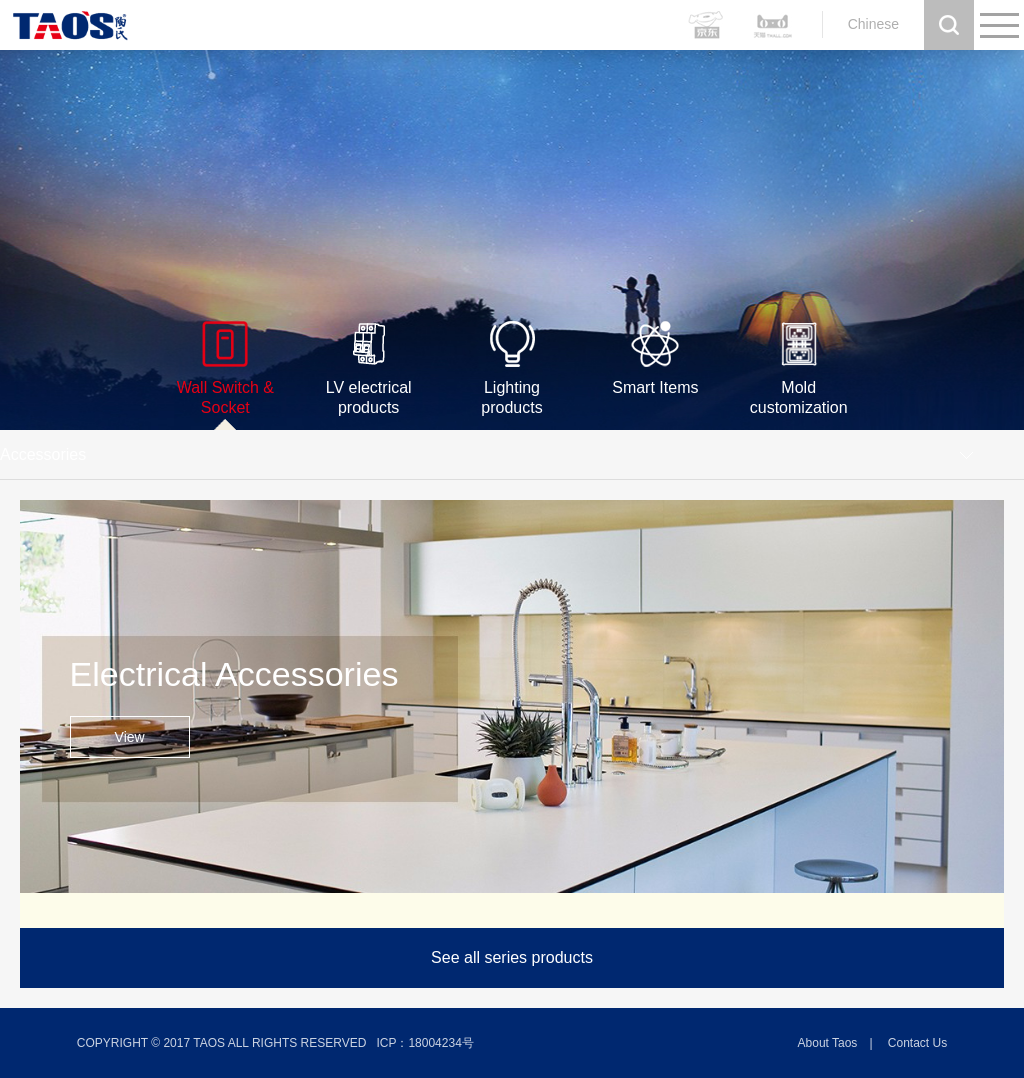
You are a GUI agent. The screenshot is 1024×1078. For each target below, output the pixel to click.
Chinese (873, 24)
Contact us (917, 1043)
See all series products (512, 957)
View (130, 737)
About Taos (828, 1043)
